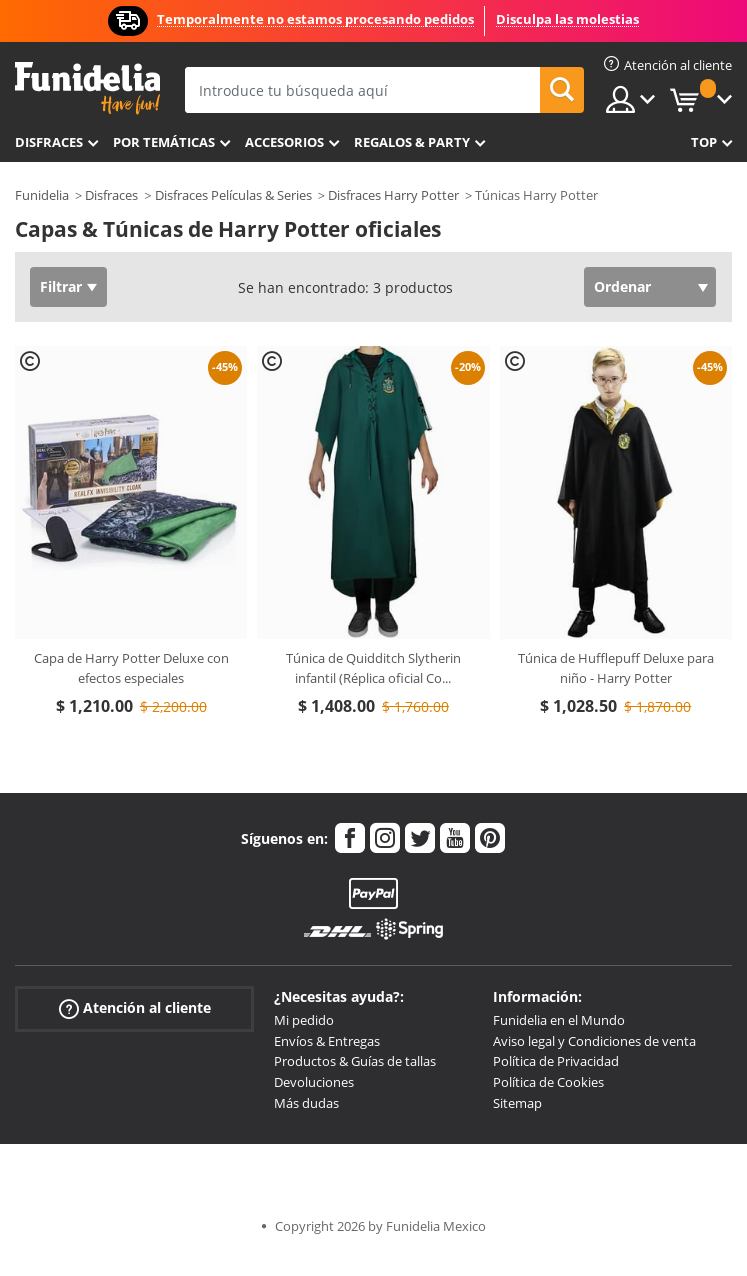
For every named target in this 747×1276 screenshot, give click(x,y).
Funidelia (42, 195)
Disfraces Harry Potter (393, 195)
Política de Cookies (548, 1082)
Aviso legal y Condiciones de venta (594, 1041)
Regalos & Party (412, 142)
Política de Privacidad (556, 1061)
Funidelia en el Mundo (559, 1020)
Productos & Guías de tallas (355, 1061)
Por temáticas (164, 142)
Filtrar (61, 286)
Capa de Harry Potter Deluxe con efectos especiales (131, 668)
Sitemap (517, 1103)
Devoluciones (314, 1082)
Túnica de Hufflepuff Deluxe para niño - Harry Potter (616, 668)
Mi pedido (304, 1020)
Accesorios (284, 142)
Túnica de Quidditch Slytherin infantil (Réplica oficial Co (373, 668)
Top (704, 142)
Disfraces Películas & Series (233, 195)
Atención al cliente (135, 1008)
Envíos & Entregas (327, 1041)
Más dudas (306, 1103)
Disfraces (49, 142)
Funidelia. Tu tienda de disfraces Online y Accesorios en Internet (87, 88)
